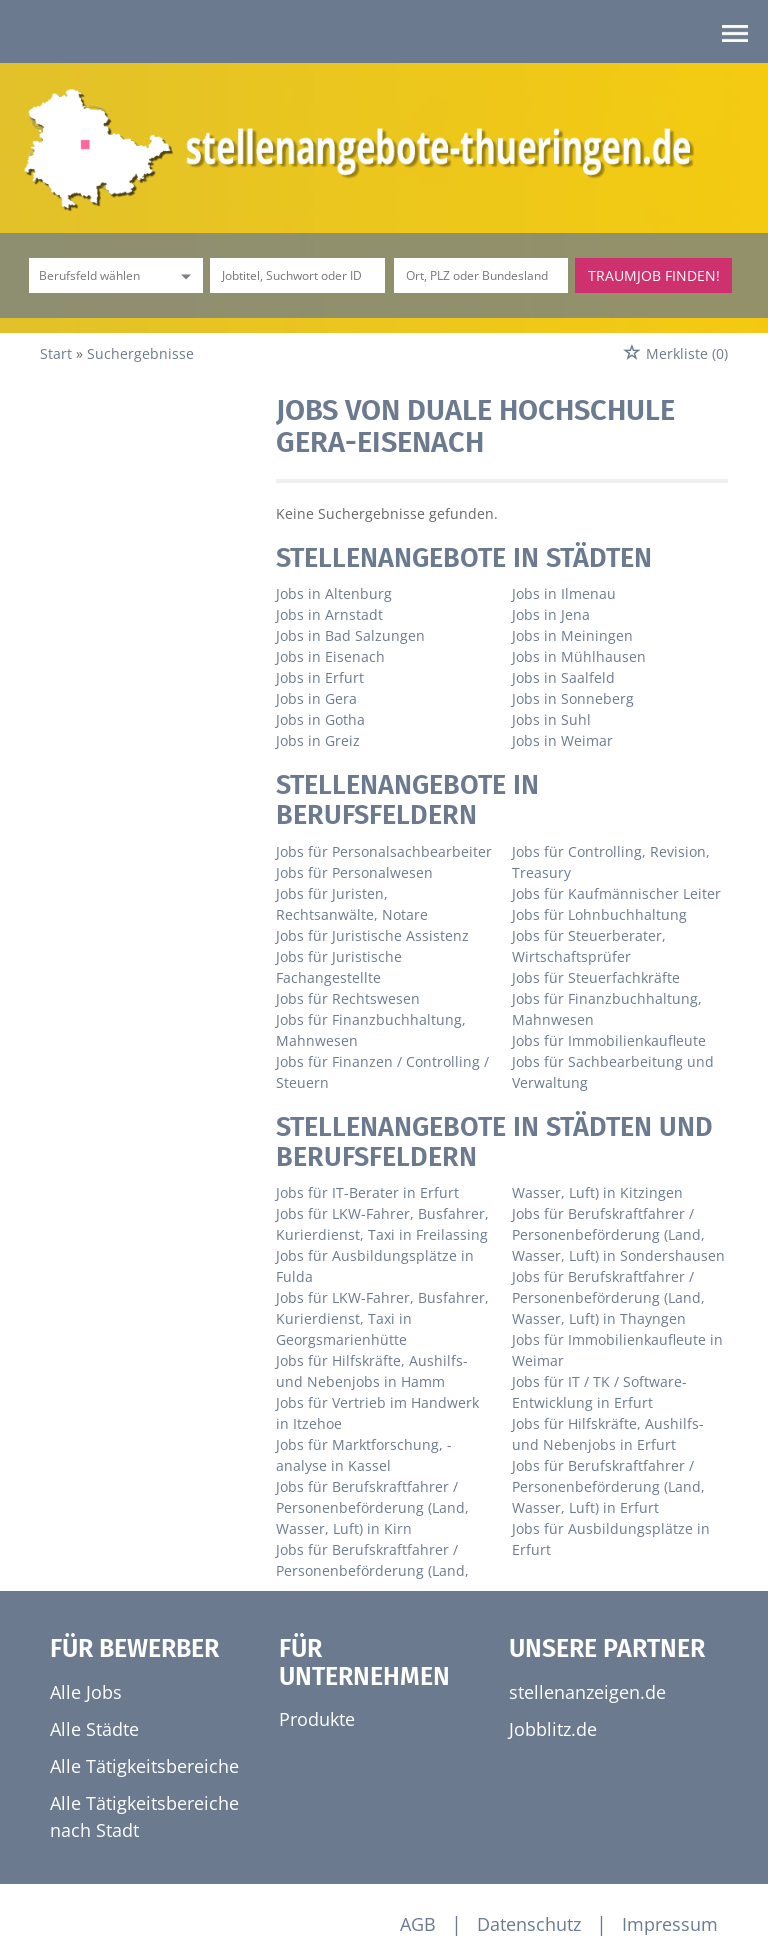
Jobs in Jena (551, 614)
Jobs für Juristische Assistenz (372, 935)
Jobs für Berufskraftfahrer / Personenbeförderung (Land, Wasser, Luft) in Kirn (372, 1507)
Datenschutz (529, 1924)
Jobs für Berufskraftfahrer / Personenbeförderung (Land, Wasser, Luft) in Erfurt (608, 1486)
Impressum (670, 1924)
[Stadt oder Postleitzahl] (481, 275)
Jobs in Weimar (562, 740)
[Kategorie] (96, 275)
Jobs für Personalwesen (354, 872)
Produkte (317, 1719)
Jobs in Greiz (318, 740)
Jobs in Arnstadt (329, 614)
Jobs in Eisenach (330, 656)
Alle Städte (94, 1729)
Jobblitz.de (553, 1729)
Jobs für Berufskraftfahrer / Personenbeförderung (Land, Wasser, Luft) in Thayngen (608, 1297)
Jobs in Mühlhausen (579, 656)
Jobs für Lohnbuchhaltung (599, 914)
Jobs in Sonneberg (573, 698)
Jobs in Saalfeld (563, 677)
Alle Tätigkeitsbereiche (144, 1766)
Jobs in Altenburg (334, 593)
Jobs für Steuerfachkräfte (596, 977)
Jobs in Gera (316, 698)
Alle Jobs (86, 1692)
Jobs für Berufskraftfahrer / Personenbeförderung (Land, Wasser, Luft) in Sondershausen (618, 1234)
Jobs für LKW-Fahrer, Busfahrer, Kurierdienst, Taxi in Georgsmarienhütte (382, 1318)
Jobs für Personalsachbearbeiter (384, 851)
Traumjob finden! (654, 275)
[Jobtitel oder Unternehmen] (297, 275)
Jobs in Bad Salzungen (350, 635)
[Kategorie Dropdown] (183, 275)
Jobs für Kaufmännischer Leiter (616, 893)
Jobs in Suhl (551, 719)
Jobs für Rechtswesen (348, 998)
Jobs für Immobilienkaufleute (609, 1040)
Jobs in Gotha (320, 719)
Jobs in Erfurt (320, 677)
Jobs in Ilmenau (564, 593)
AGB (418, 1924)
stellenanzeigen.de (587, 1692)
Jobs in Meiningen (572, 635)
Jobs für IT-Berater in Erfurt (367, 1192)
